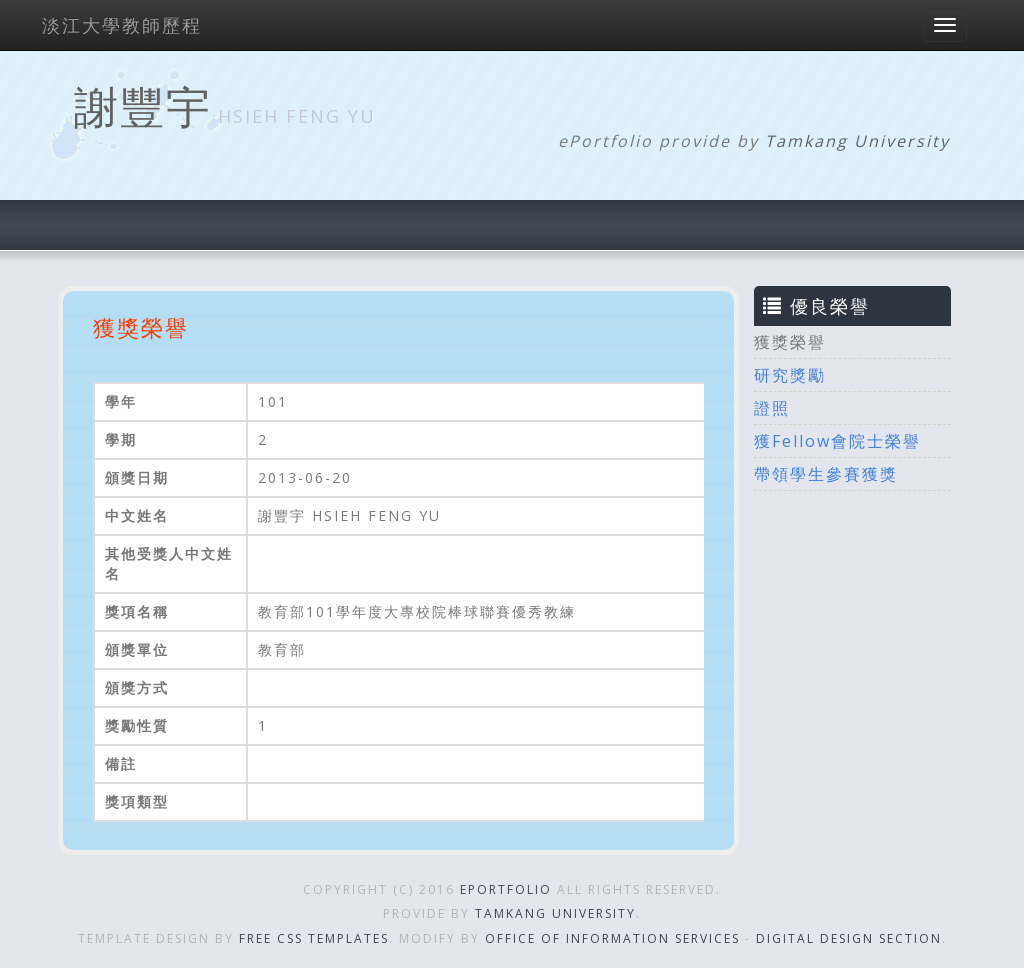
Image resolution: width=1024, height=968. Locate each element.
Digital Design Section (849, 938)
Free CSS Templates (314, 938)
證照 (772, 408)
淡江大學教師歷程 (122, 25)
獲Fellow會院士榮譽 (837, 441)
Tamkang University (857, 141)
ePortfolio (506, 889)
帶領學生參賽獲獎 (826, 474)
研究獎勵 (790, 375)
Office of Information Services (612, 938)
